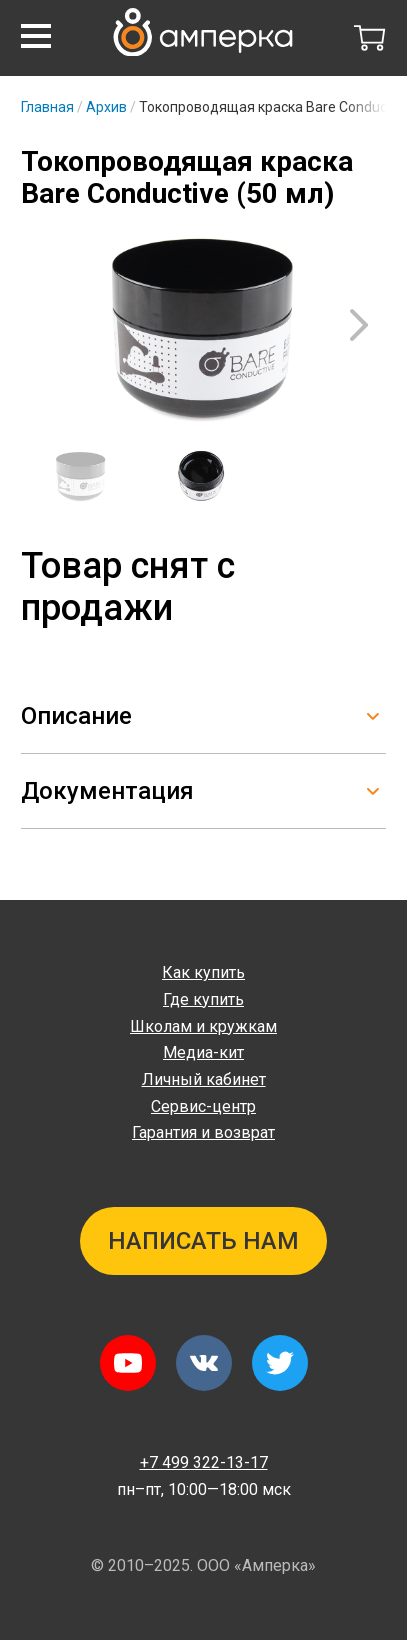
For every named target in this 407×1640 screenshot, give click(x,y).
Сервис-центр (203, 1106)
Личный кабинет (204, 1079)
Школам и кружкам (203, 1026)
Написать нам (203, 1241)
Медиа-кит (203, 1052)
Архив (106, 107)
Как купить (203, 972)
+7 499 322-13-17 (204, 1462)
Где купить (203, 999)
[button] (36, 36)
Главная (47, 107)
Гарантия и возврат (203, 1132)
